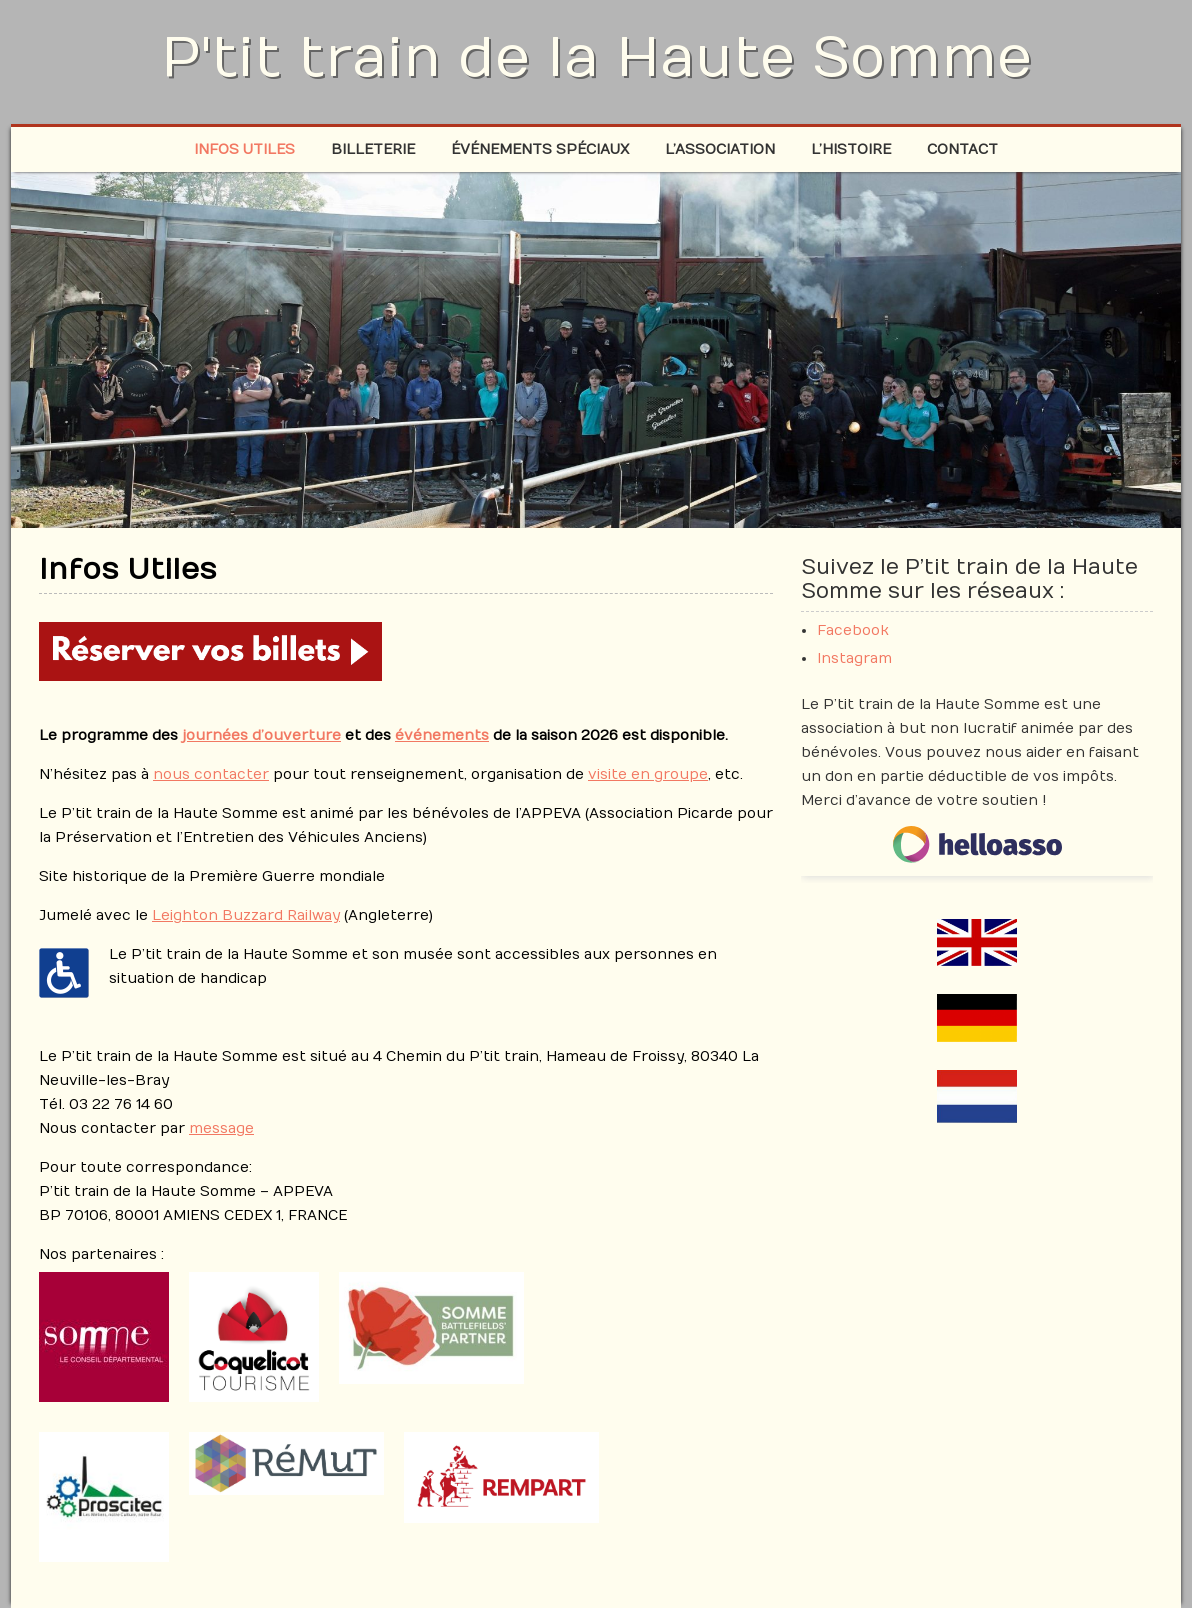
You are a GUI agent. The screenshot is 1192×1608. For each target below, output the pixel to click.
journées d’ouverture (261, 735)
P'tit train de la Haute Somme (596, 58)
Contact (962, 149)
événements (442, 735)
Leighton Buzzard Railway (246, 915)
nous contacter (211, 774)
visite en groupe (648, 774)
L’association (720, 149)
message (221, 1128)
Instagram (854, 658)
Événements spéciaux (540, 149)
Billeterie (373, 149)
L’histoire (851, 149)
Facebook (853, 630)
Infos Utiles (244, 149)
